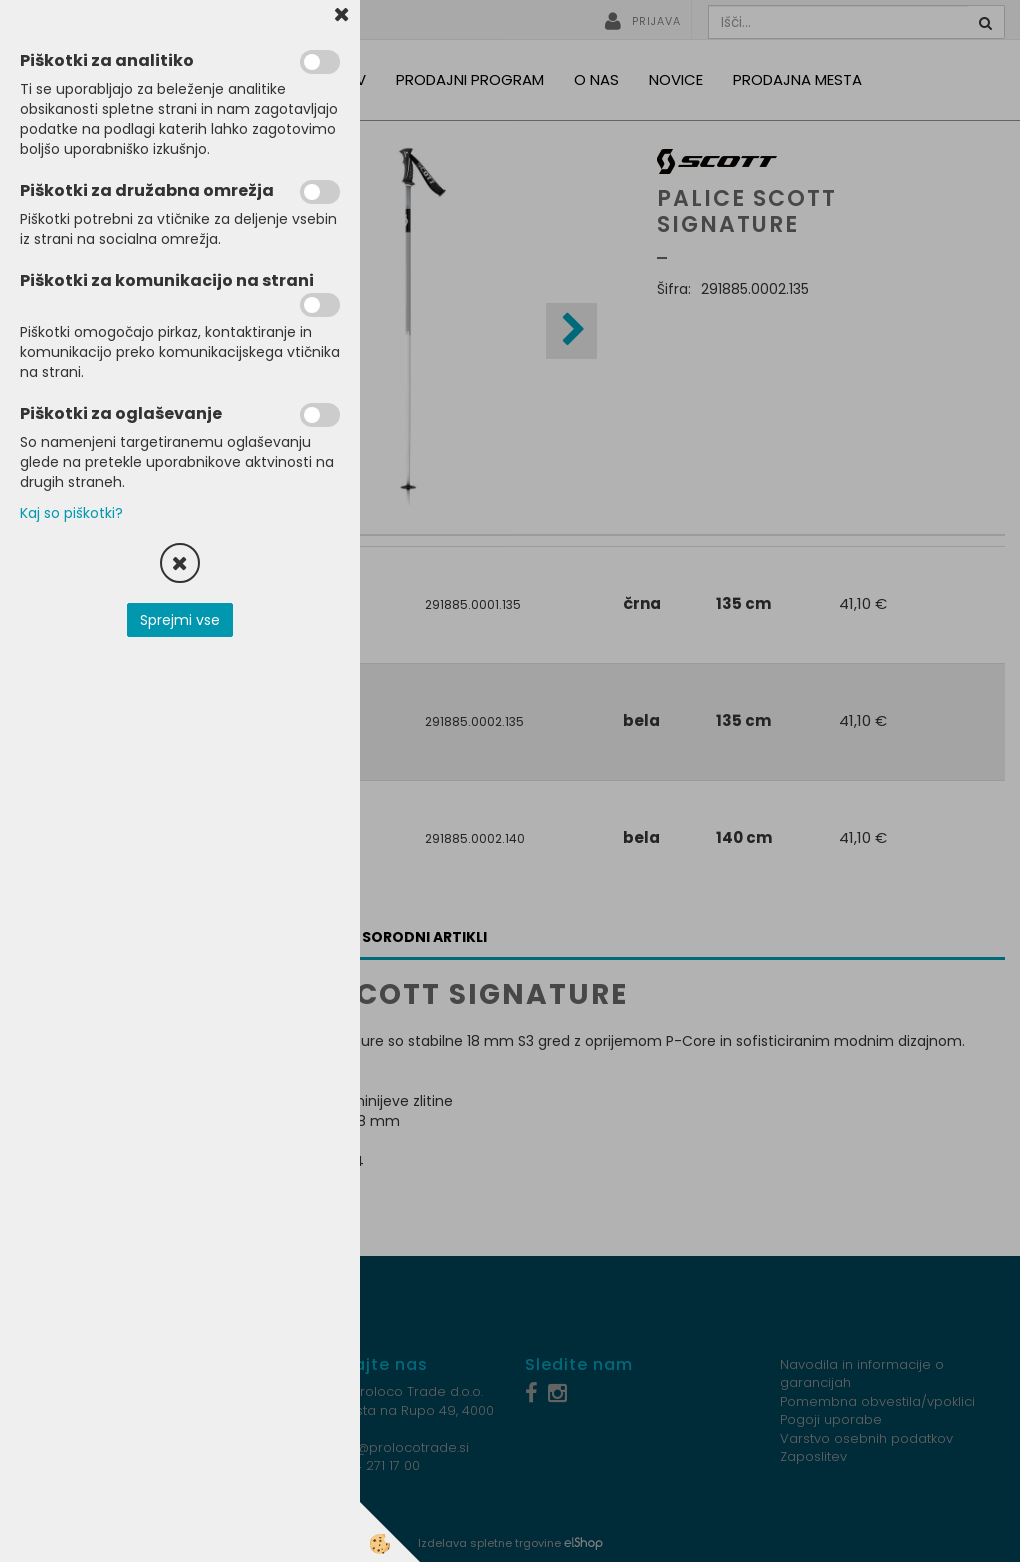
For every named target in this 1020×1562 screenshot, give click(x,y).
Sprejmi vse (180, 620)
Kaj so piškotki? (71, 513)
